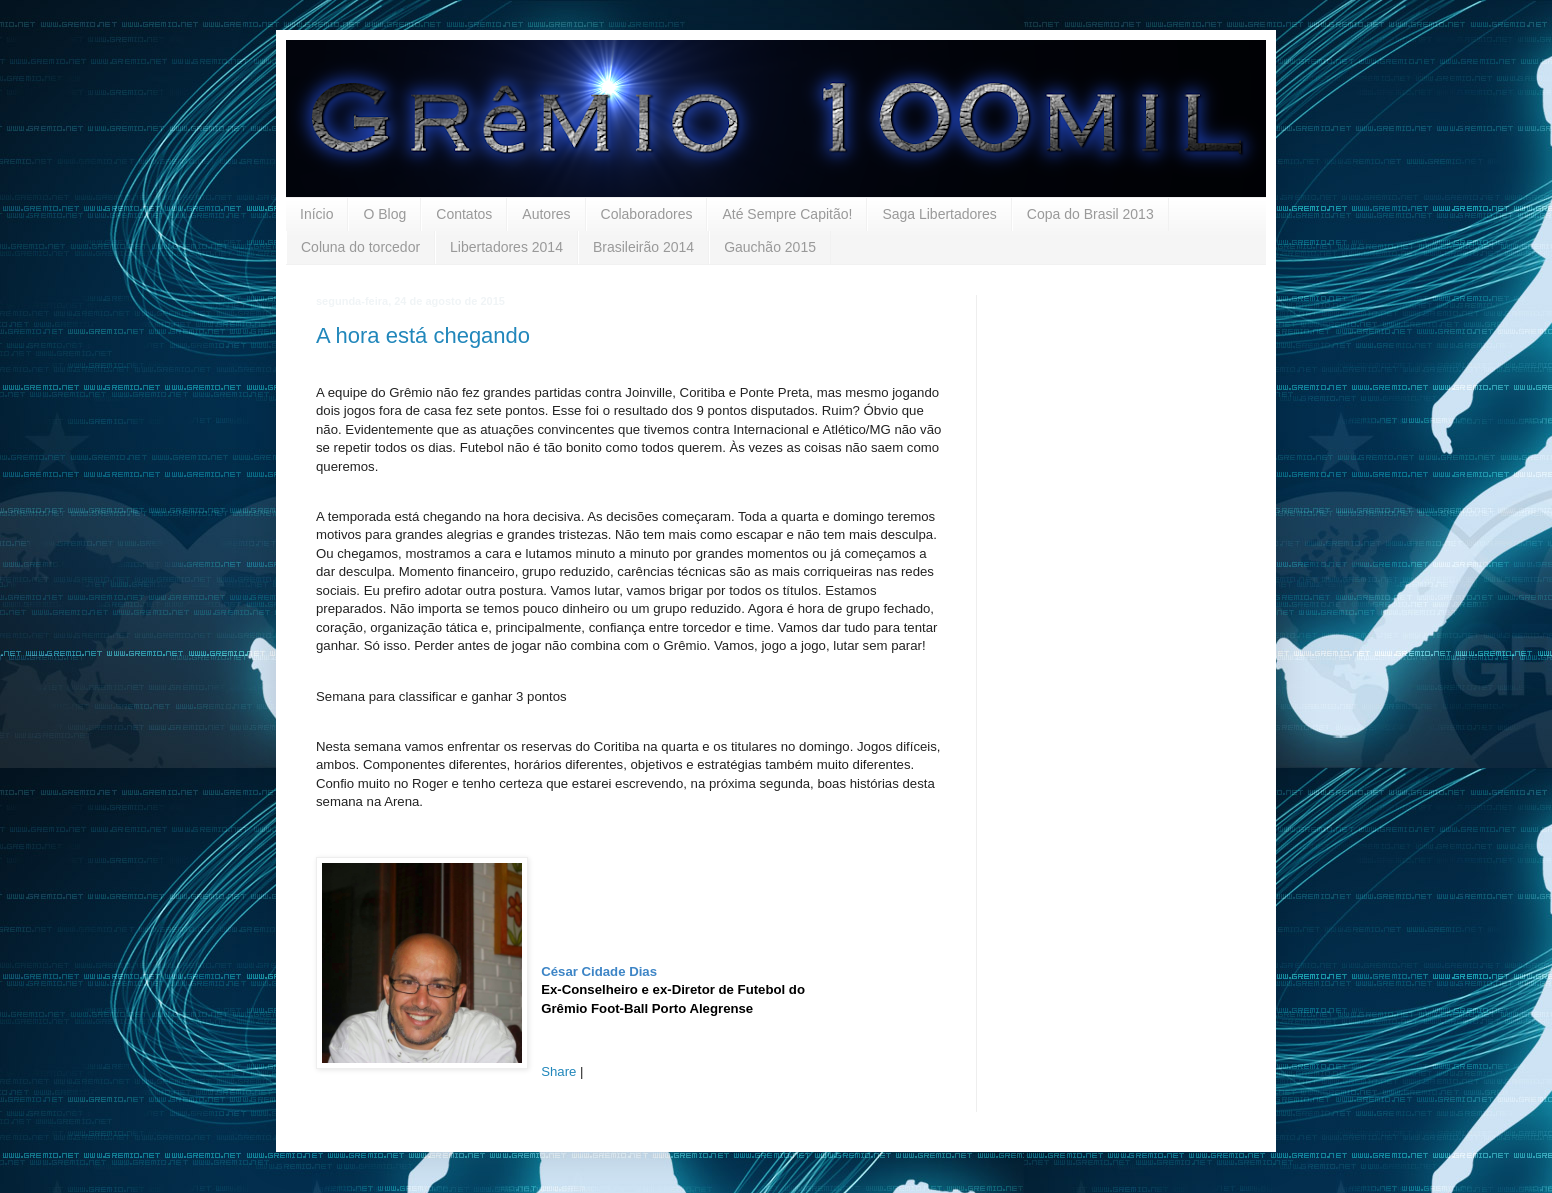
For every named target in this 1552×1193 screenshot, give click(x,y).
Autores (546, 214)
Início (316, 214)
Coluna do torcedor (360, 247)
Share (558, 1071)
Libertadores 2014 (506, 247)
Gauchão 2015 (770, 247)
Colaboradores (647, 214)
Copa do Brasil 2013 (1090, 214)
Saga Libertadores (939, 214)
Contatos (464, 214)
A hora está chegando (423, 335)
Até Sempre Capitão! (787, 214)
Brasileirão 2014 (643, 247)
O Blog (384, 214)
